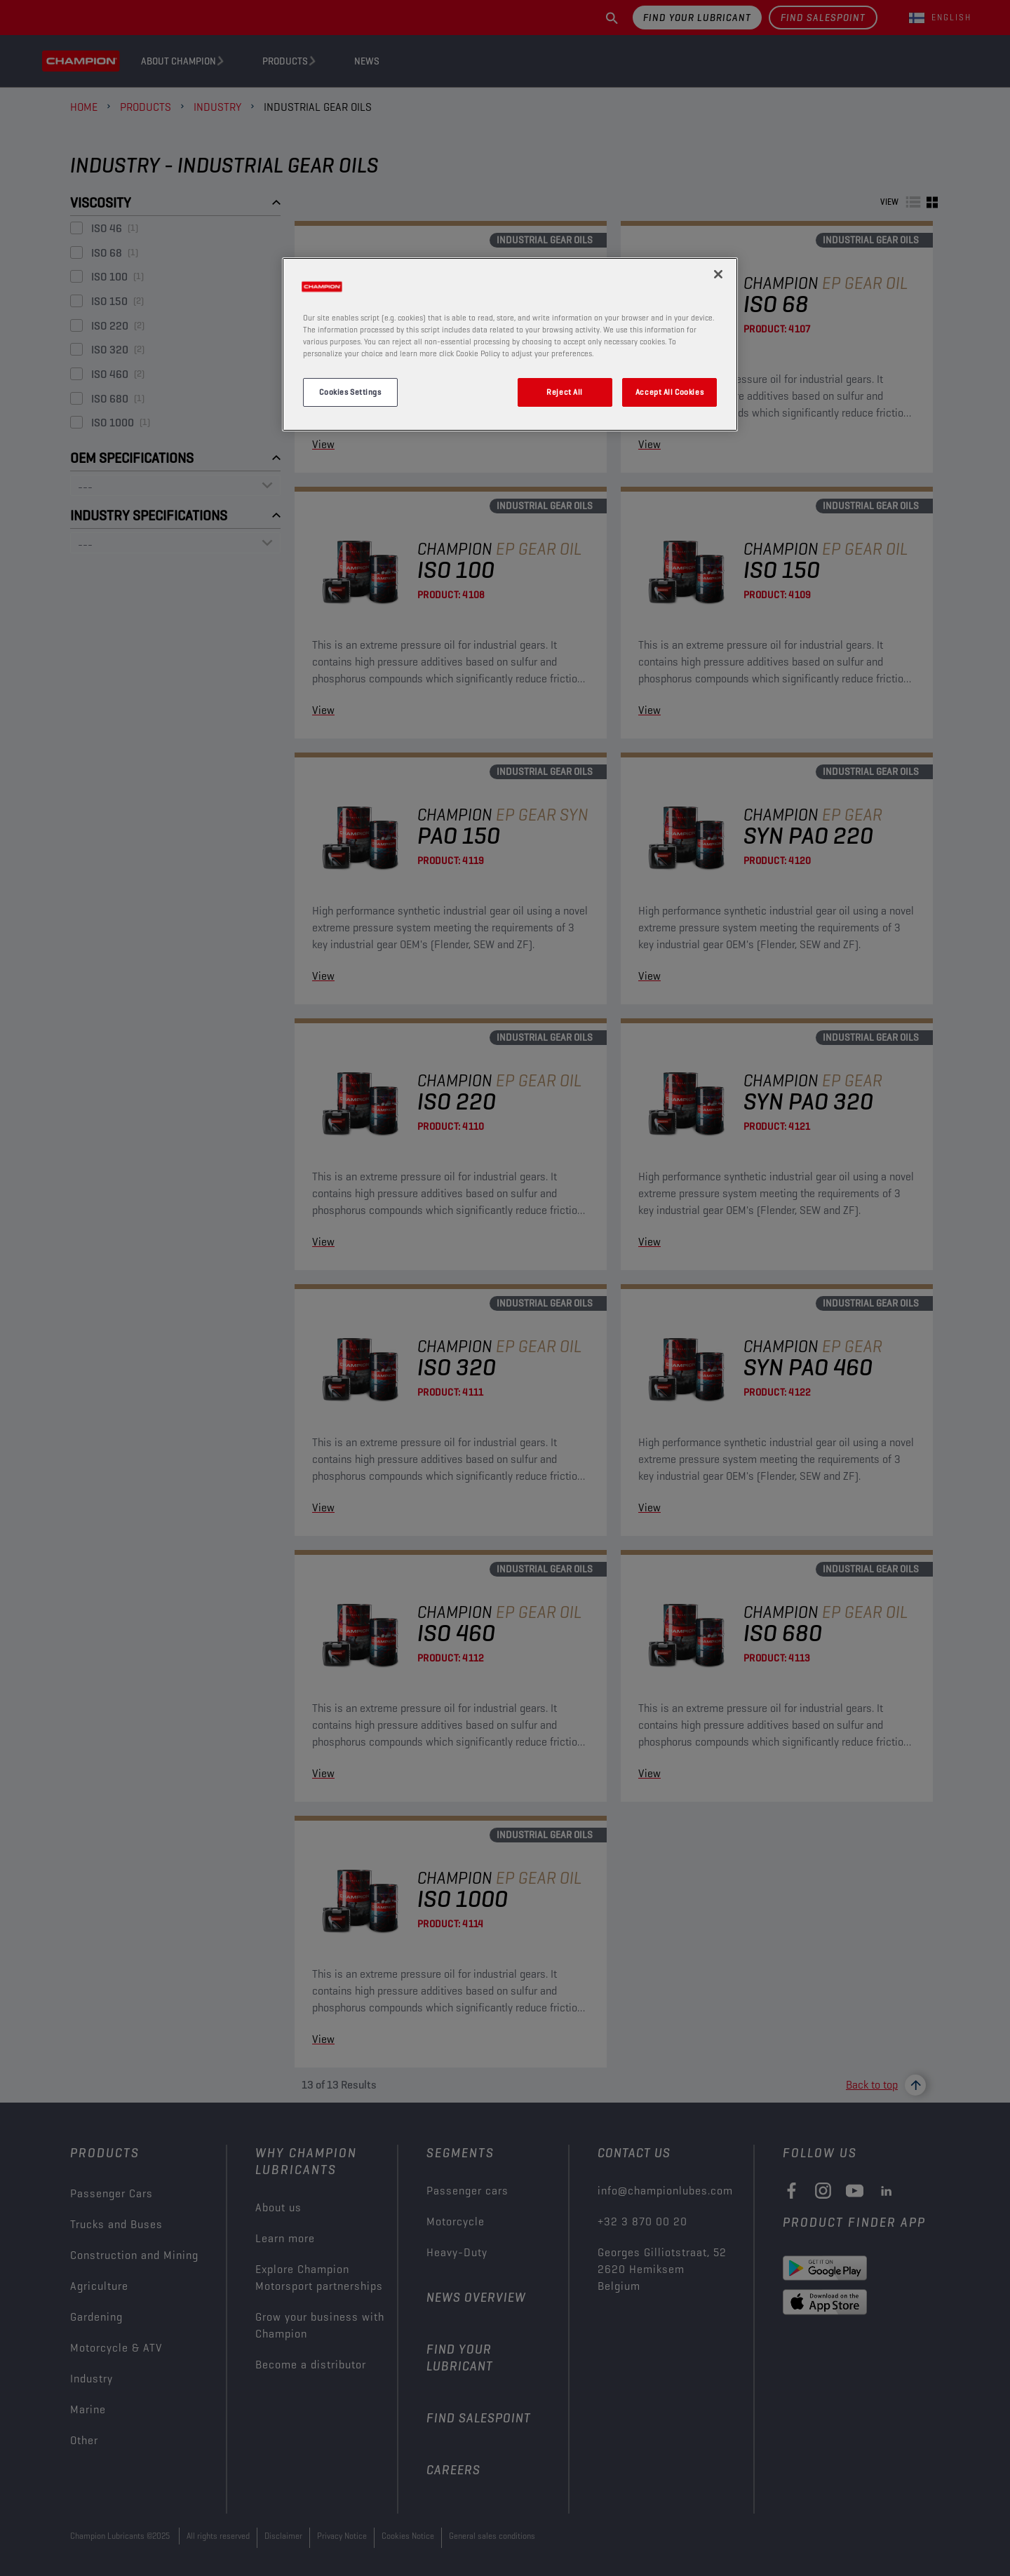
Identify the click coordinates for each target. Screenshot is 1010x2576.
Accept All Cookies (669, 392)
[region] (510, 344)
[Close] (718, 274)
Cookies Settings (350, 392)
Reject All (564, 392)
